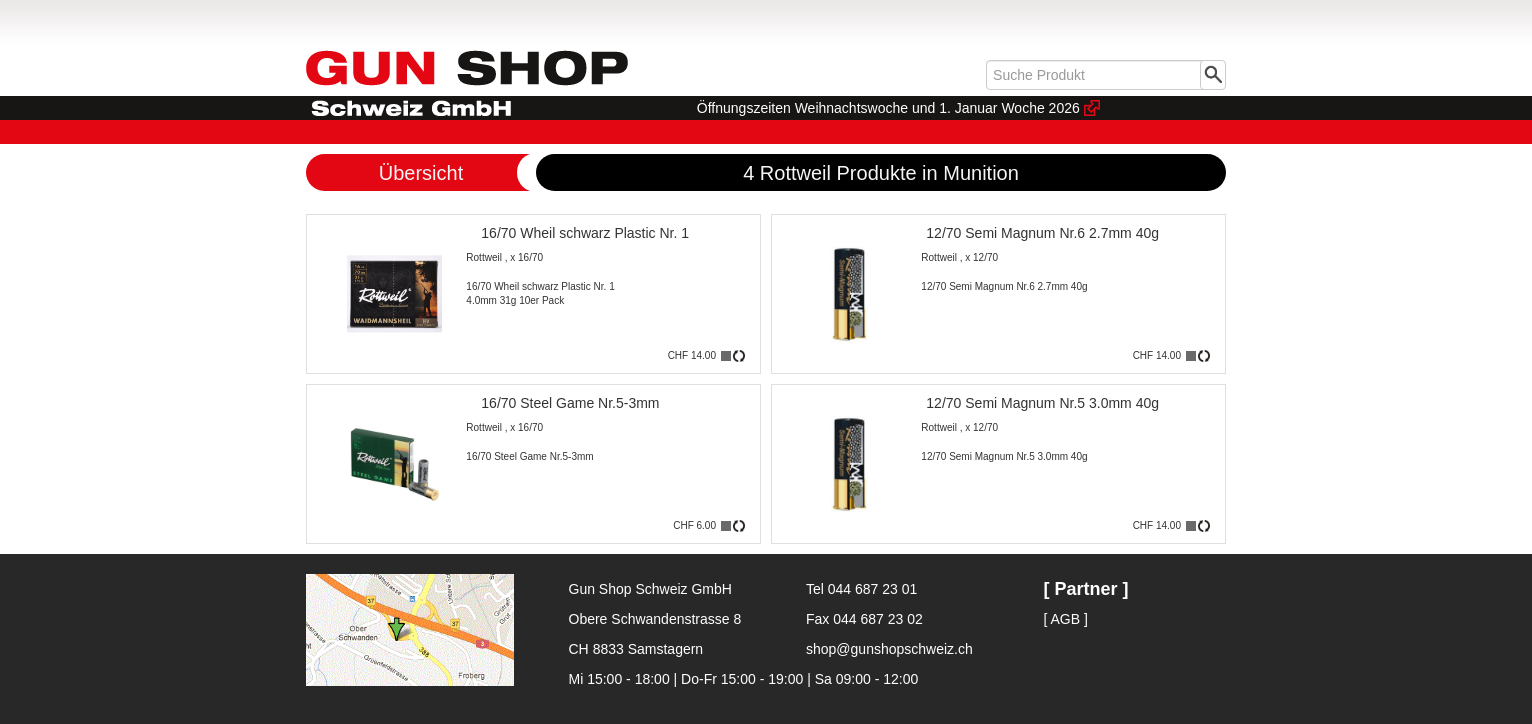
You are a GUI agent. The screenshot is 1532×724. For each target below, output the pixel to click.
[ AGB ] (1066, 619)
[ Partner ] (1086, 589)
